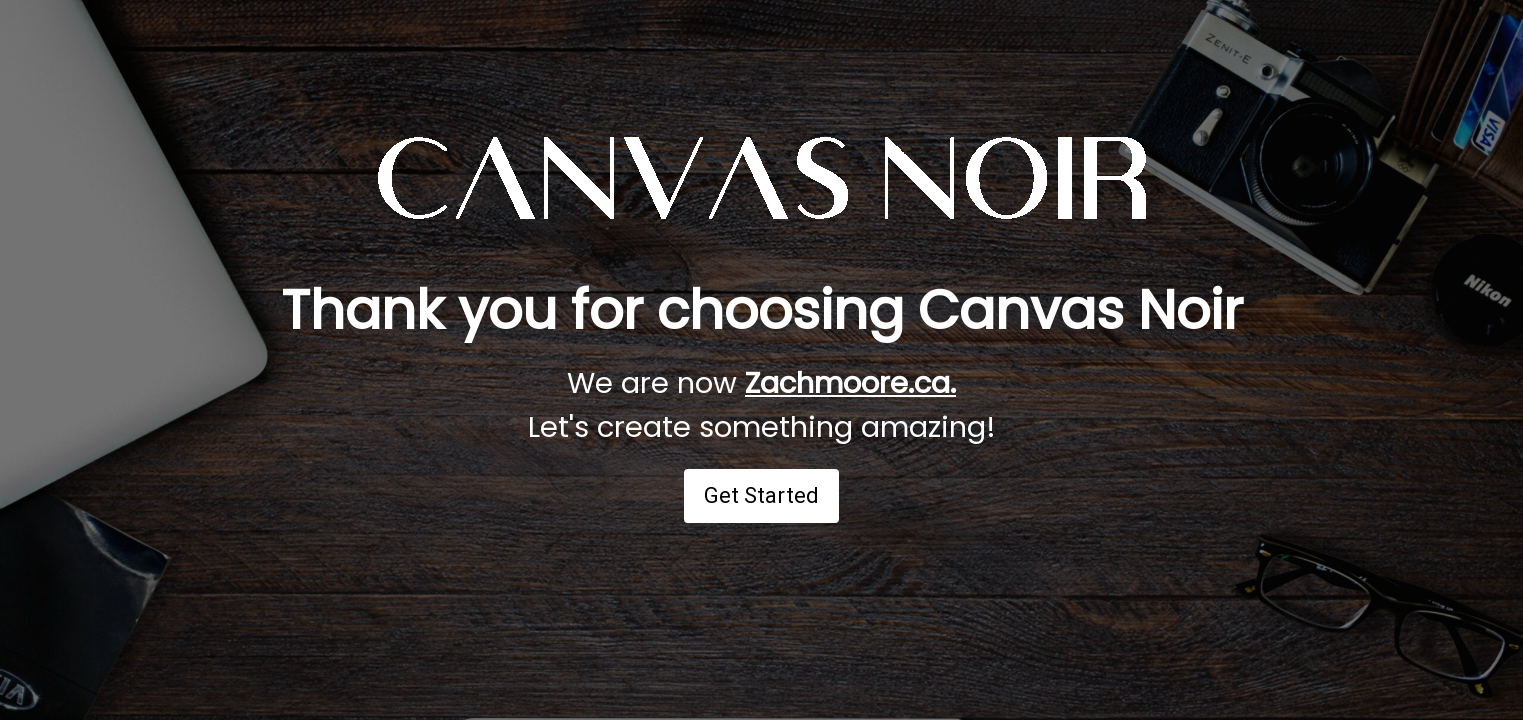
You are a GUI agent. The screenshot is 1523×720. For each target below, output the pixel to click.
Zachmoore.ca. (850, 383)
